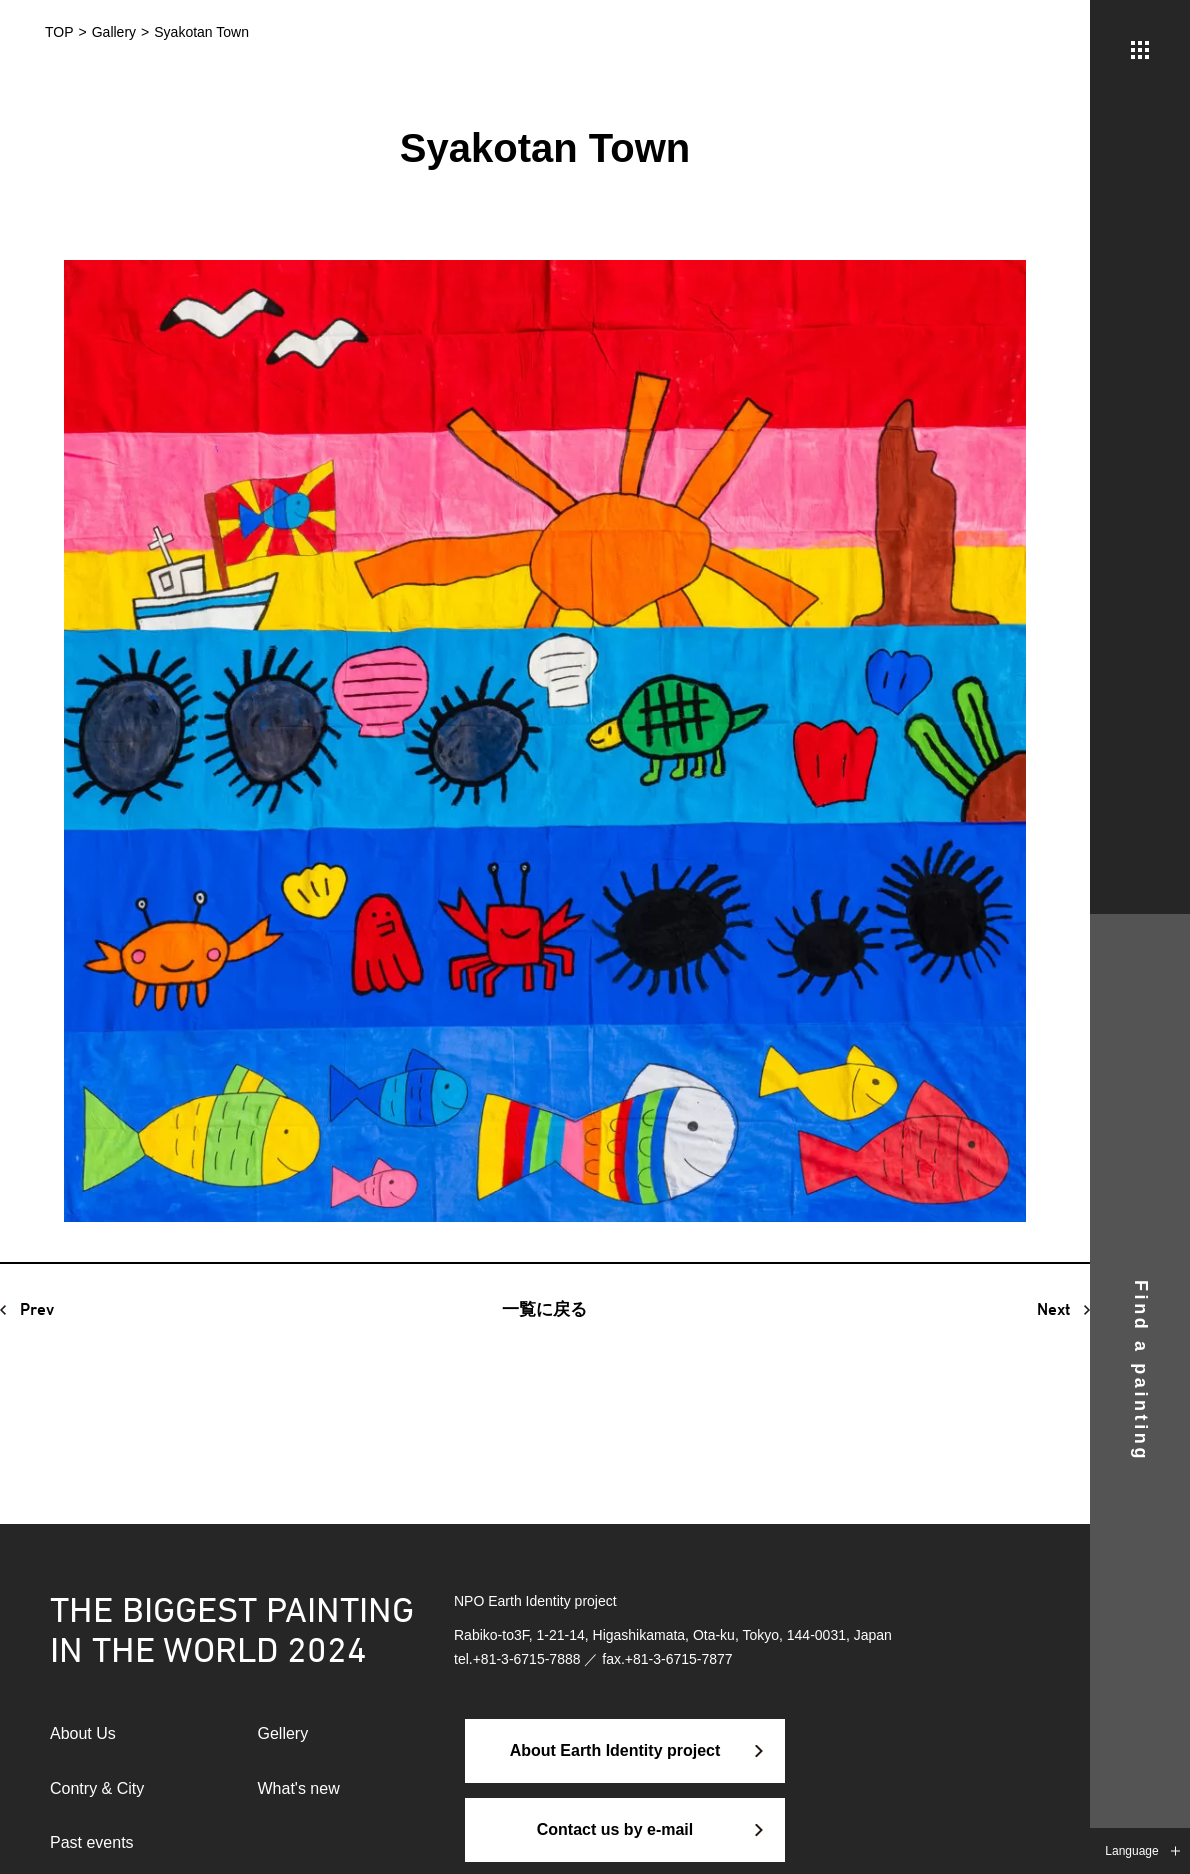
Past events (92, 1842)
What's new (299, 1788)
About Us (83, 1733)
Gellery (283, 1733)
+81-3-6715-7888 (527, 1659)
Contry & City (97, 1788)
